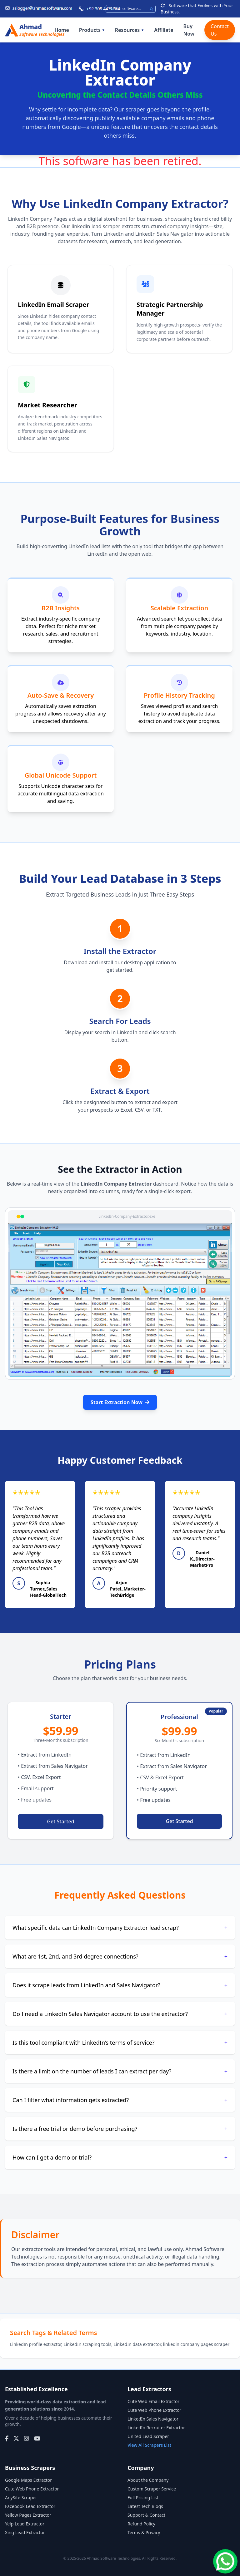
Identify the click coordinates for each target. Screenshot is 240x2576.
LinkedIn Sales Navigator (153, 2419)
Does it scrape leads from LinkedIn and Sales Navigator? (120, 1985)
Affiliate (163, 30)
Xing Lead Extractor (25, 2532)
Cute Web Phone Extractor (154, 2410)
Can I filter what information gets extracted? (120, 2100)
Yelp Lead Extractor (24, 2524)
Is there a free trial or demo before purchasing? (120, 2128)
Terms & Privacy (144, 2532)
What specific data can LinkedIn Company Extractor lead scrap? (120, 1927)
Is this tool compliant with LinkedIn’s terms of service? (120, 2042)
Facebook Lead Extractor (30, 2506)
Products (92, 30)
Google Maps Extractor (28, 2480)
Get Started (60, 1821)
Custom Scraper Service (152, 2489)
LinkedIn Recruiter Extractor (156, 2428)
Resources (129, 30)
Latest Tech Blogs (145, 2506)
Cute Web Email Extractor (153, 2401)
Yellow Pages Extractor (28, 2515)
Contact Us (220, 30)
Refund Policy (141, 2524)
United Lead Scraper (148, 2436)
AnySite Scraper (21, 2497)
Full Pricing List (143, 2497)
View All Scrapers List (149, 2445)
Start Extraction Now (120, 1402)
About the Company (148, 2480)
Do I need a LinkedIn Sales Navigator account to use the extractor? (120, 2013)
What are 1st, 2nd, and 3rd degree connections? (120, 1956)
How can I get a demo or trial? (120, 2157)
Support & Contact (146, 2515)
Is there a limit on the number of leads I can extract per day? (120, 2071)
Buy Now (189, 30)
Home (61, 30)
